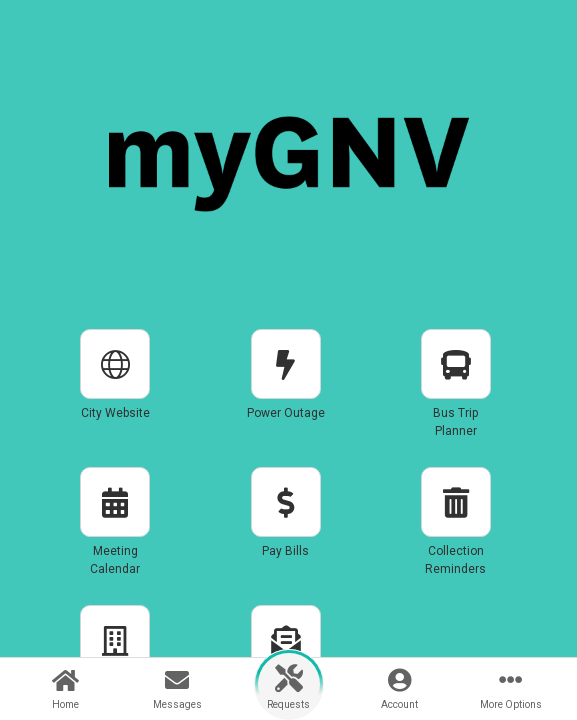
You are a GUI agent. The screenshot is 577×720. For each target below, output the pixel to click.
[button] (115, 392)
